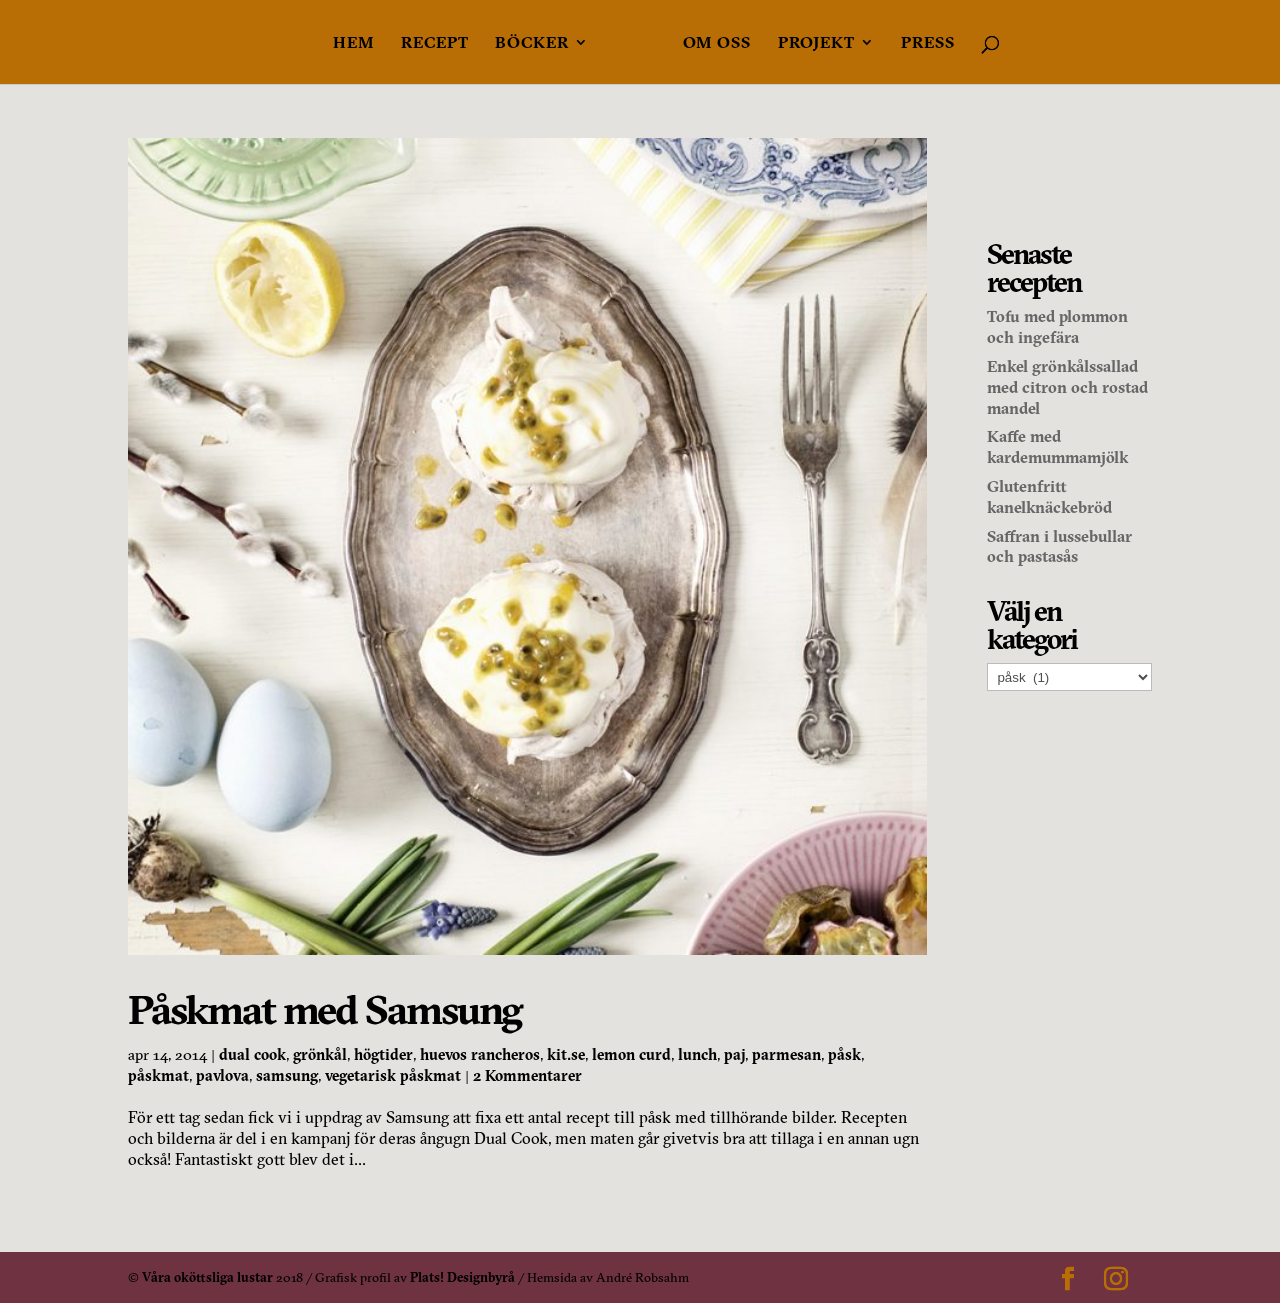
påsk (844, 1054)
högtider (383, 1054)
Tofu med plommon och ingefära (1057, 326)
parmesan (786, 1054)
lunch (697, 1054)
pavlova (222, 1075)
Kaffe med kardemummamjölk (1057, 446)
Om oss (717, 43)
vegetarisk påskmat (393, 1075)
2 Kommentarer (527, 1075)
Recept (435, 43)
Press (928, 43)
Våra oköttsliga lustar (207, 1277)
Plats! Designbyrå (462, 1277)
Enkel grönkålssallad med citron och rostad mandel (1067, 387)
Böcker (532, 43)
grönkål (320, 1054)
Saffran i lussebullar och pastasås (1059, 546)
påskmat (158, 1075)
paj (734, 1054)
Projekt (816, 43)
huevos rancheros (480, 1054)
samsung (287, 1075)
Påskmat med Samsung (325, 1009)
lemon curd (631, 1054)
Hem (353, 43)
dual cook (252, 1054)
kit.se (566, 1054)
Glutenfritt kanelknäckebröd (1049, 496)
